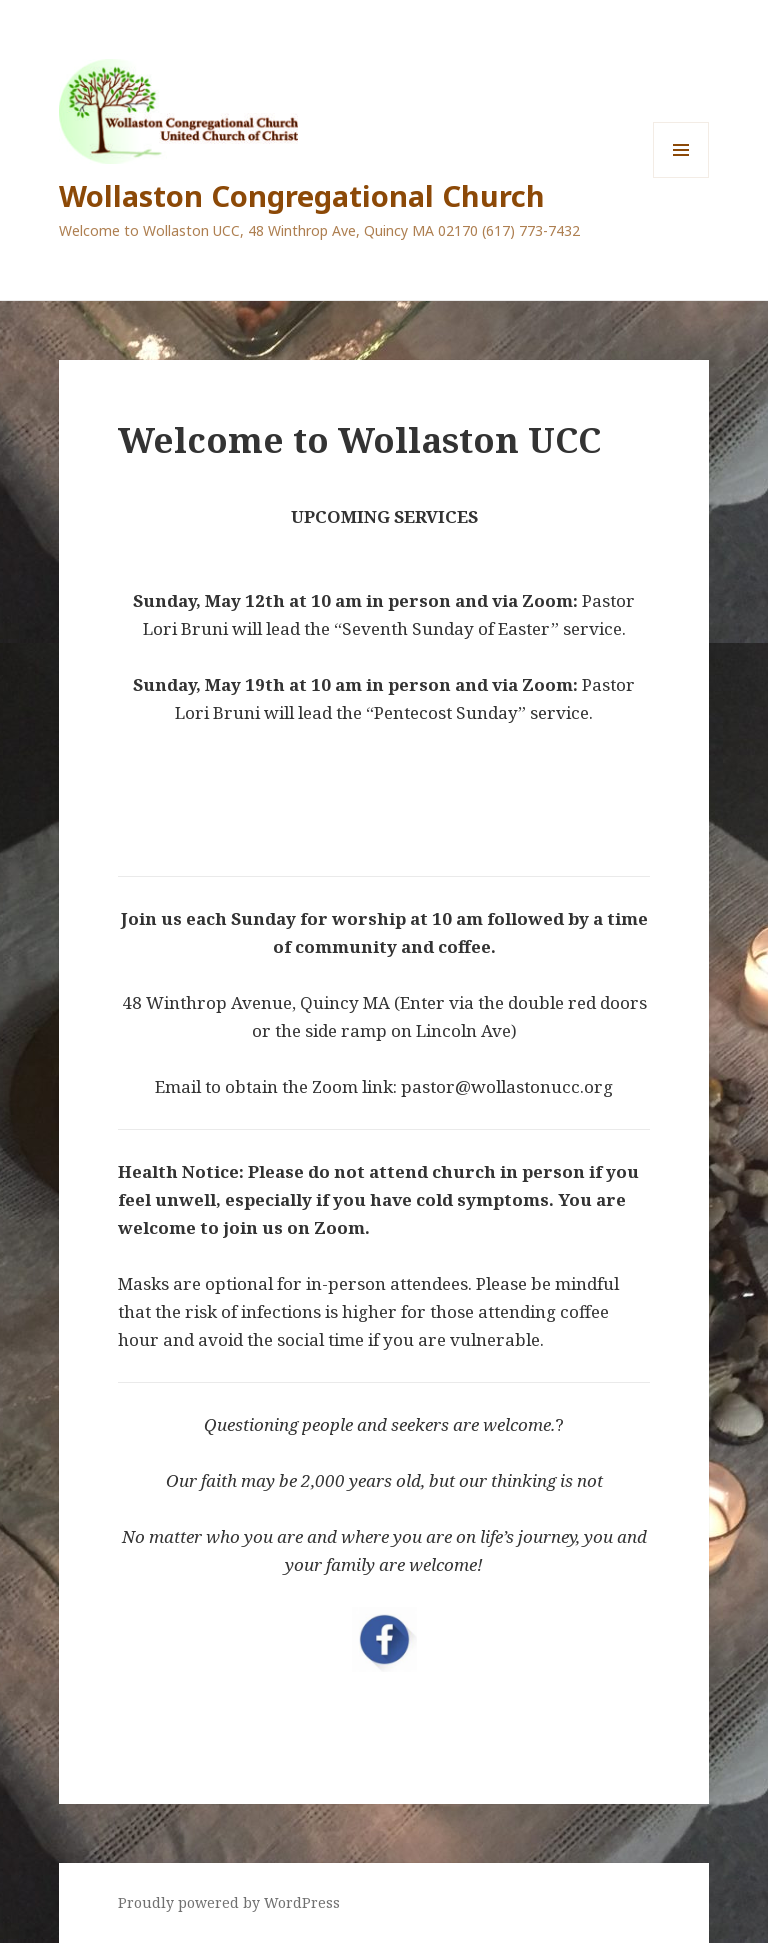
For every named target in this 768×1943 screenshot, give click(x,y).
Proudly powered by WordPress (229, 1902)
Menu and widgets (681, 177)
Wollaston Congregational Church (302, 195)
